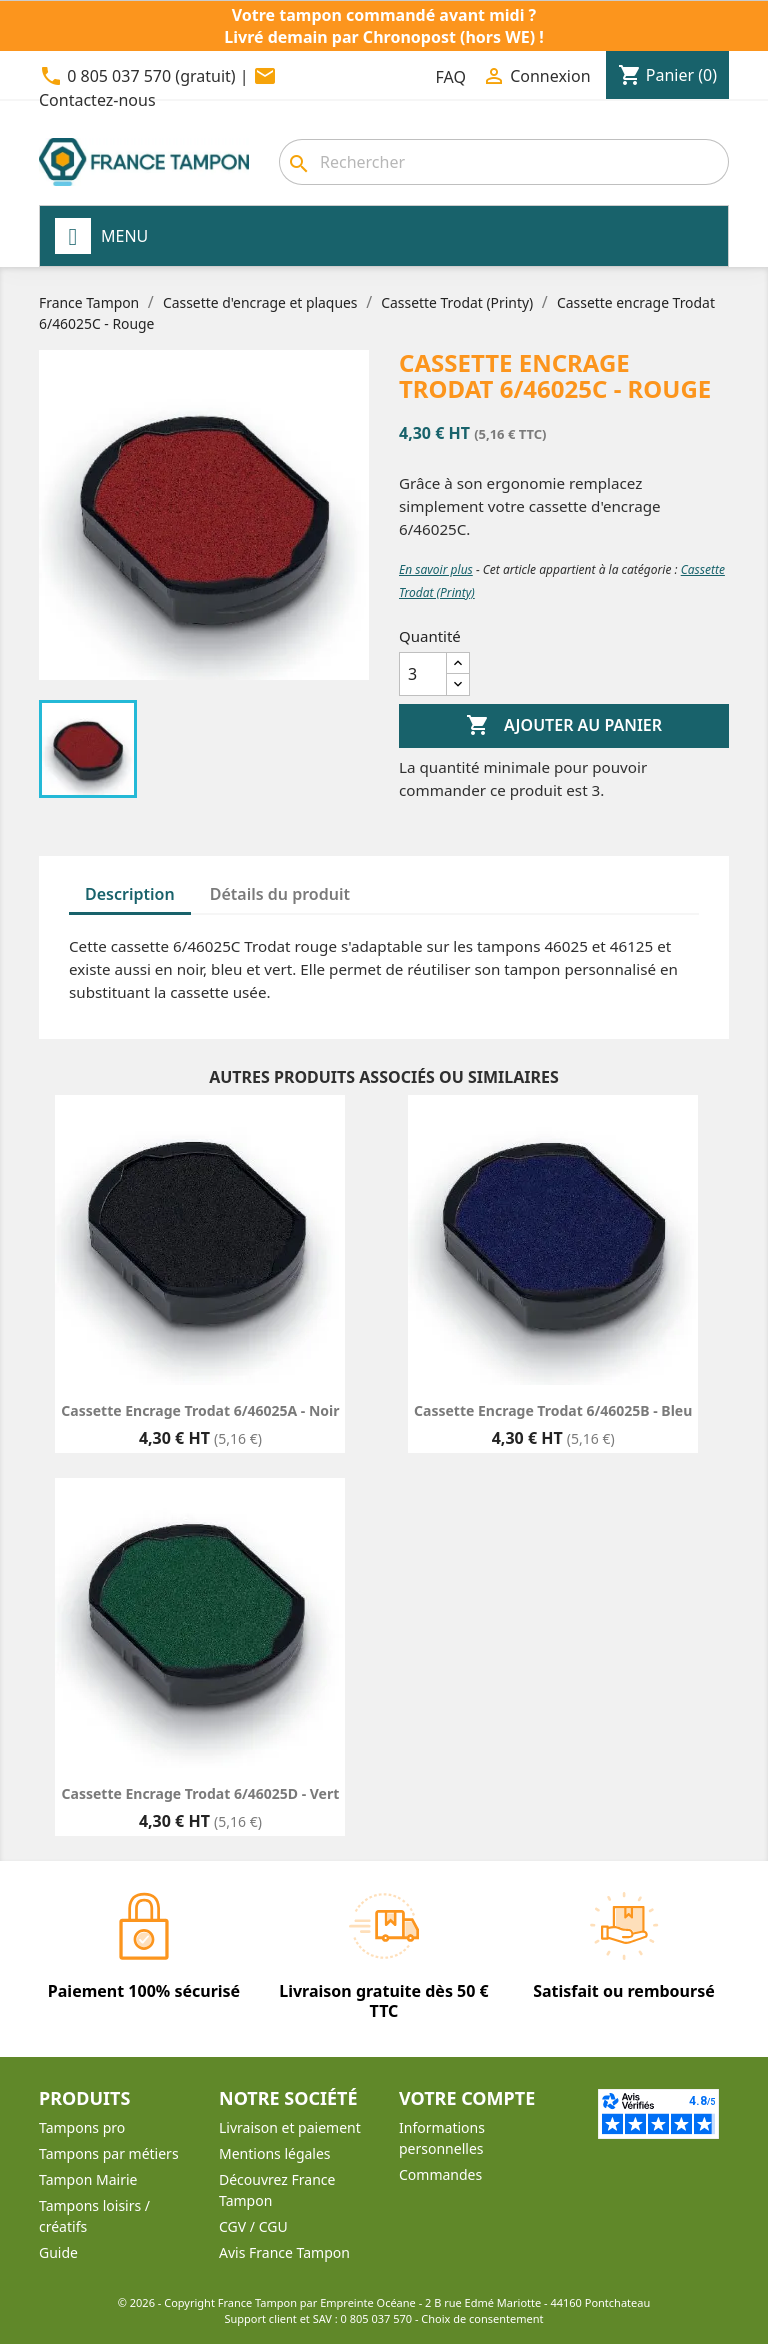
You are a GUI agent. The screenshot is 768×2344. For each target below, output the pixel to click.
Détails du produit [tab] (280, 894)
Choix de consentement (482, 2318)
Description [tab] (130, 894)
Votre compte (467, 2098)
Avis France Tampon (284, 2252)
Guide (58, 2252)
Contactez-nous (97, 100)
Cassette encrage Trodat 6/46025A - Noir (200, 1410)
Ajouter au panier (564, 726)
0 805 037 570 (377, 2318)
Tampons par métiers (109, 2153)
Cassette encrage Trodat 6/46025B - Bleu (553, 1410)
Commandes (440, 2174)
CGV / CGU (253, 2226)
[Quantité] (423, 674)
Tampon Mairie (88, 2179)
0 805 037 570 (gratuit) (151, 76)
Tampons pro (82, 2127)
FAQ (451, 77)
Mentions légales (275, 2153)
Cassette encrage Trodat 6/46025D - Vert (201, 1793)
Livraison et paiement (290, 2127)
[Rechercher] (504, 162)
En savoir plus (436, 569)
